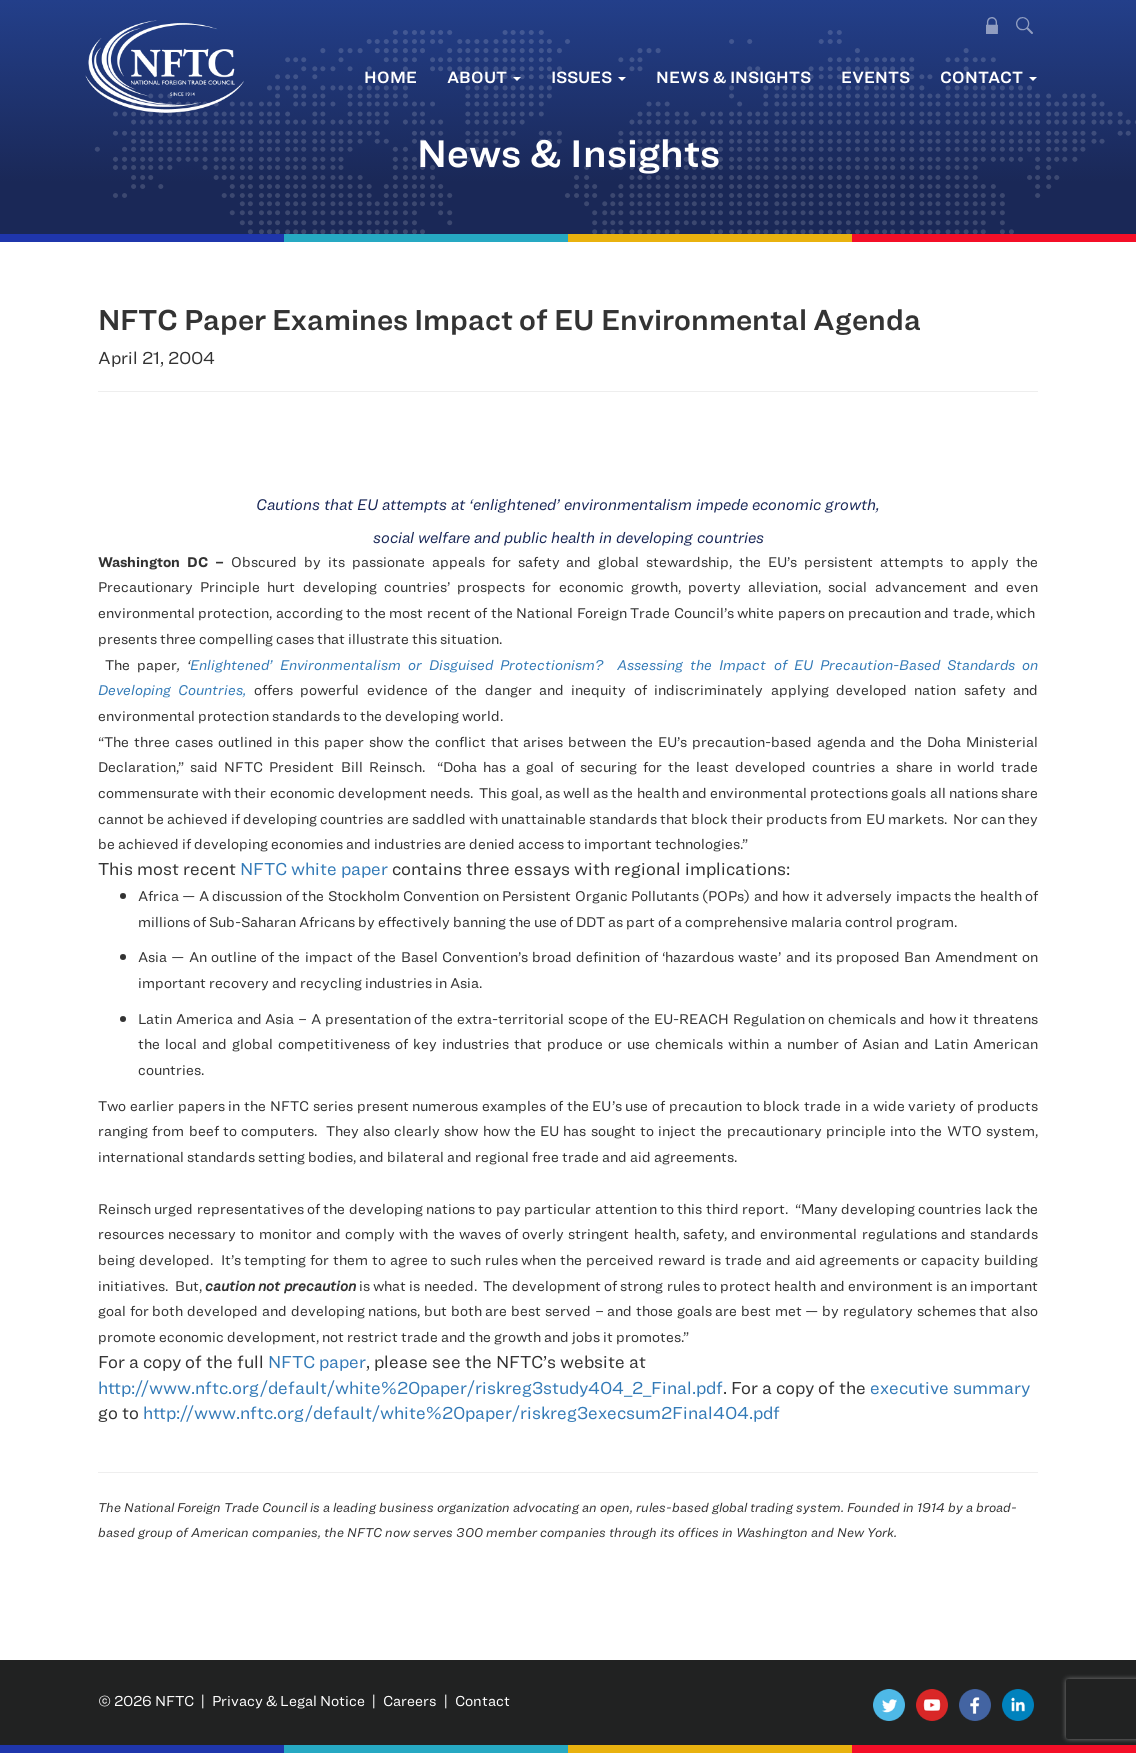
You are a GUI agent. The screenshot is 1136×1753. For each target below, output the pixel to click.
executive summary (950, 1387)
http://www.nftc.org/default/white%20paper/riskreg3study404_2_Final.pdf (410, 1387)
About (484, 76)
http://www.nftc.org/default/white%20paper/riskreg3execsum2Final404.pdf (461, 1412)
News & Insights (733, 76)
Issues (588, 76)
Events (875, 76)
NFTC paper (317, 1361)
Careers (410, 1700)
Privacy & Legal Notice (288, 1700)
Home (390, 76)
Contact (988, 76)
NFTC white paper (316, 868)
